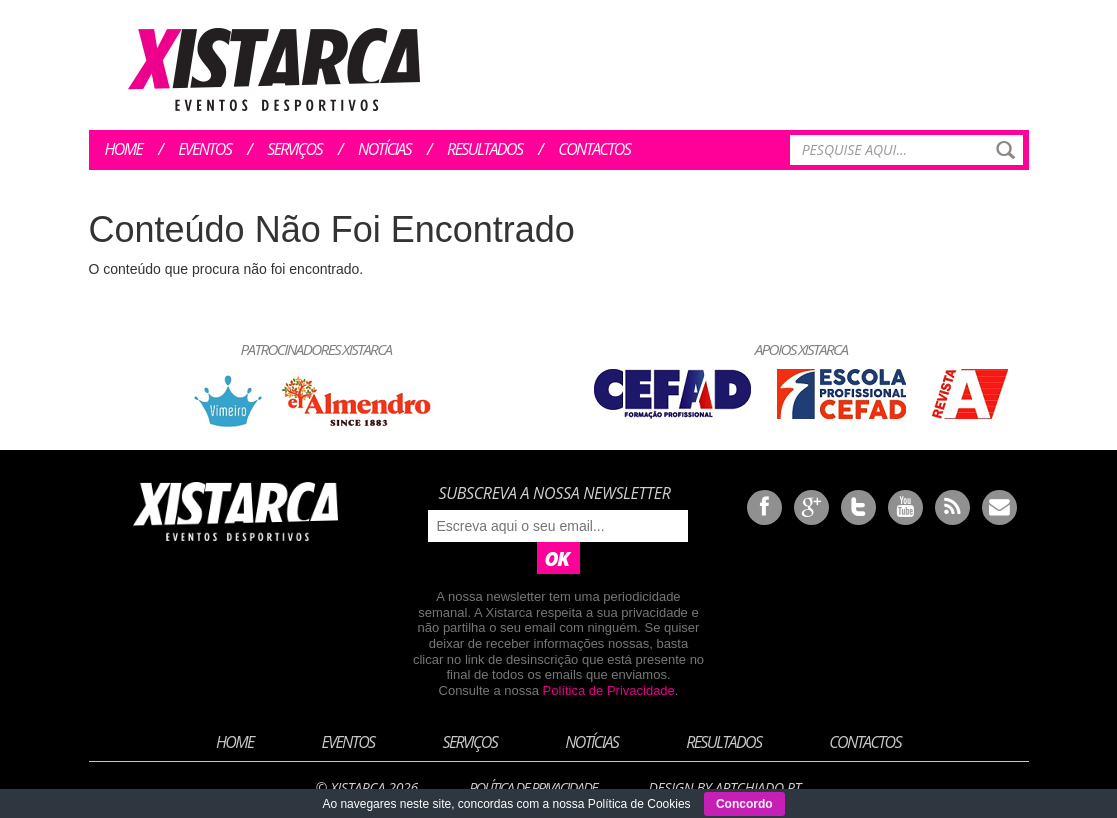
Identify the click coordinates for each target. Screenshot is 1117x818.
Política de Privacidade (609, 690)
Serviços (294, 149)
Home (124, 149)
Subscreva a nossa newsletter (554, 493)
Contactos (594, 149)
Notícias (384, 149)
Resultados (484, 149)
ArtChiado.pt (758, 787)
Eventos (204, 149)
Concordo (744, 804)
